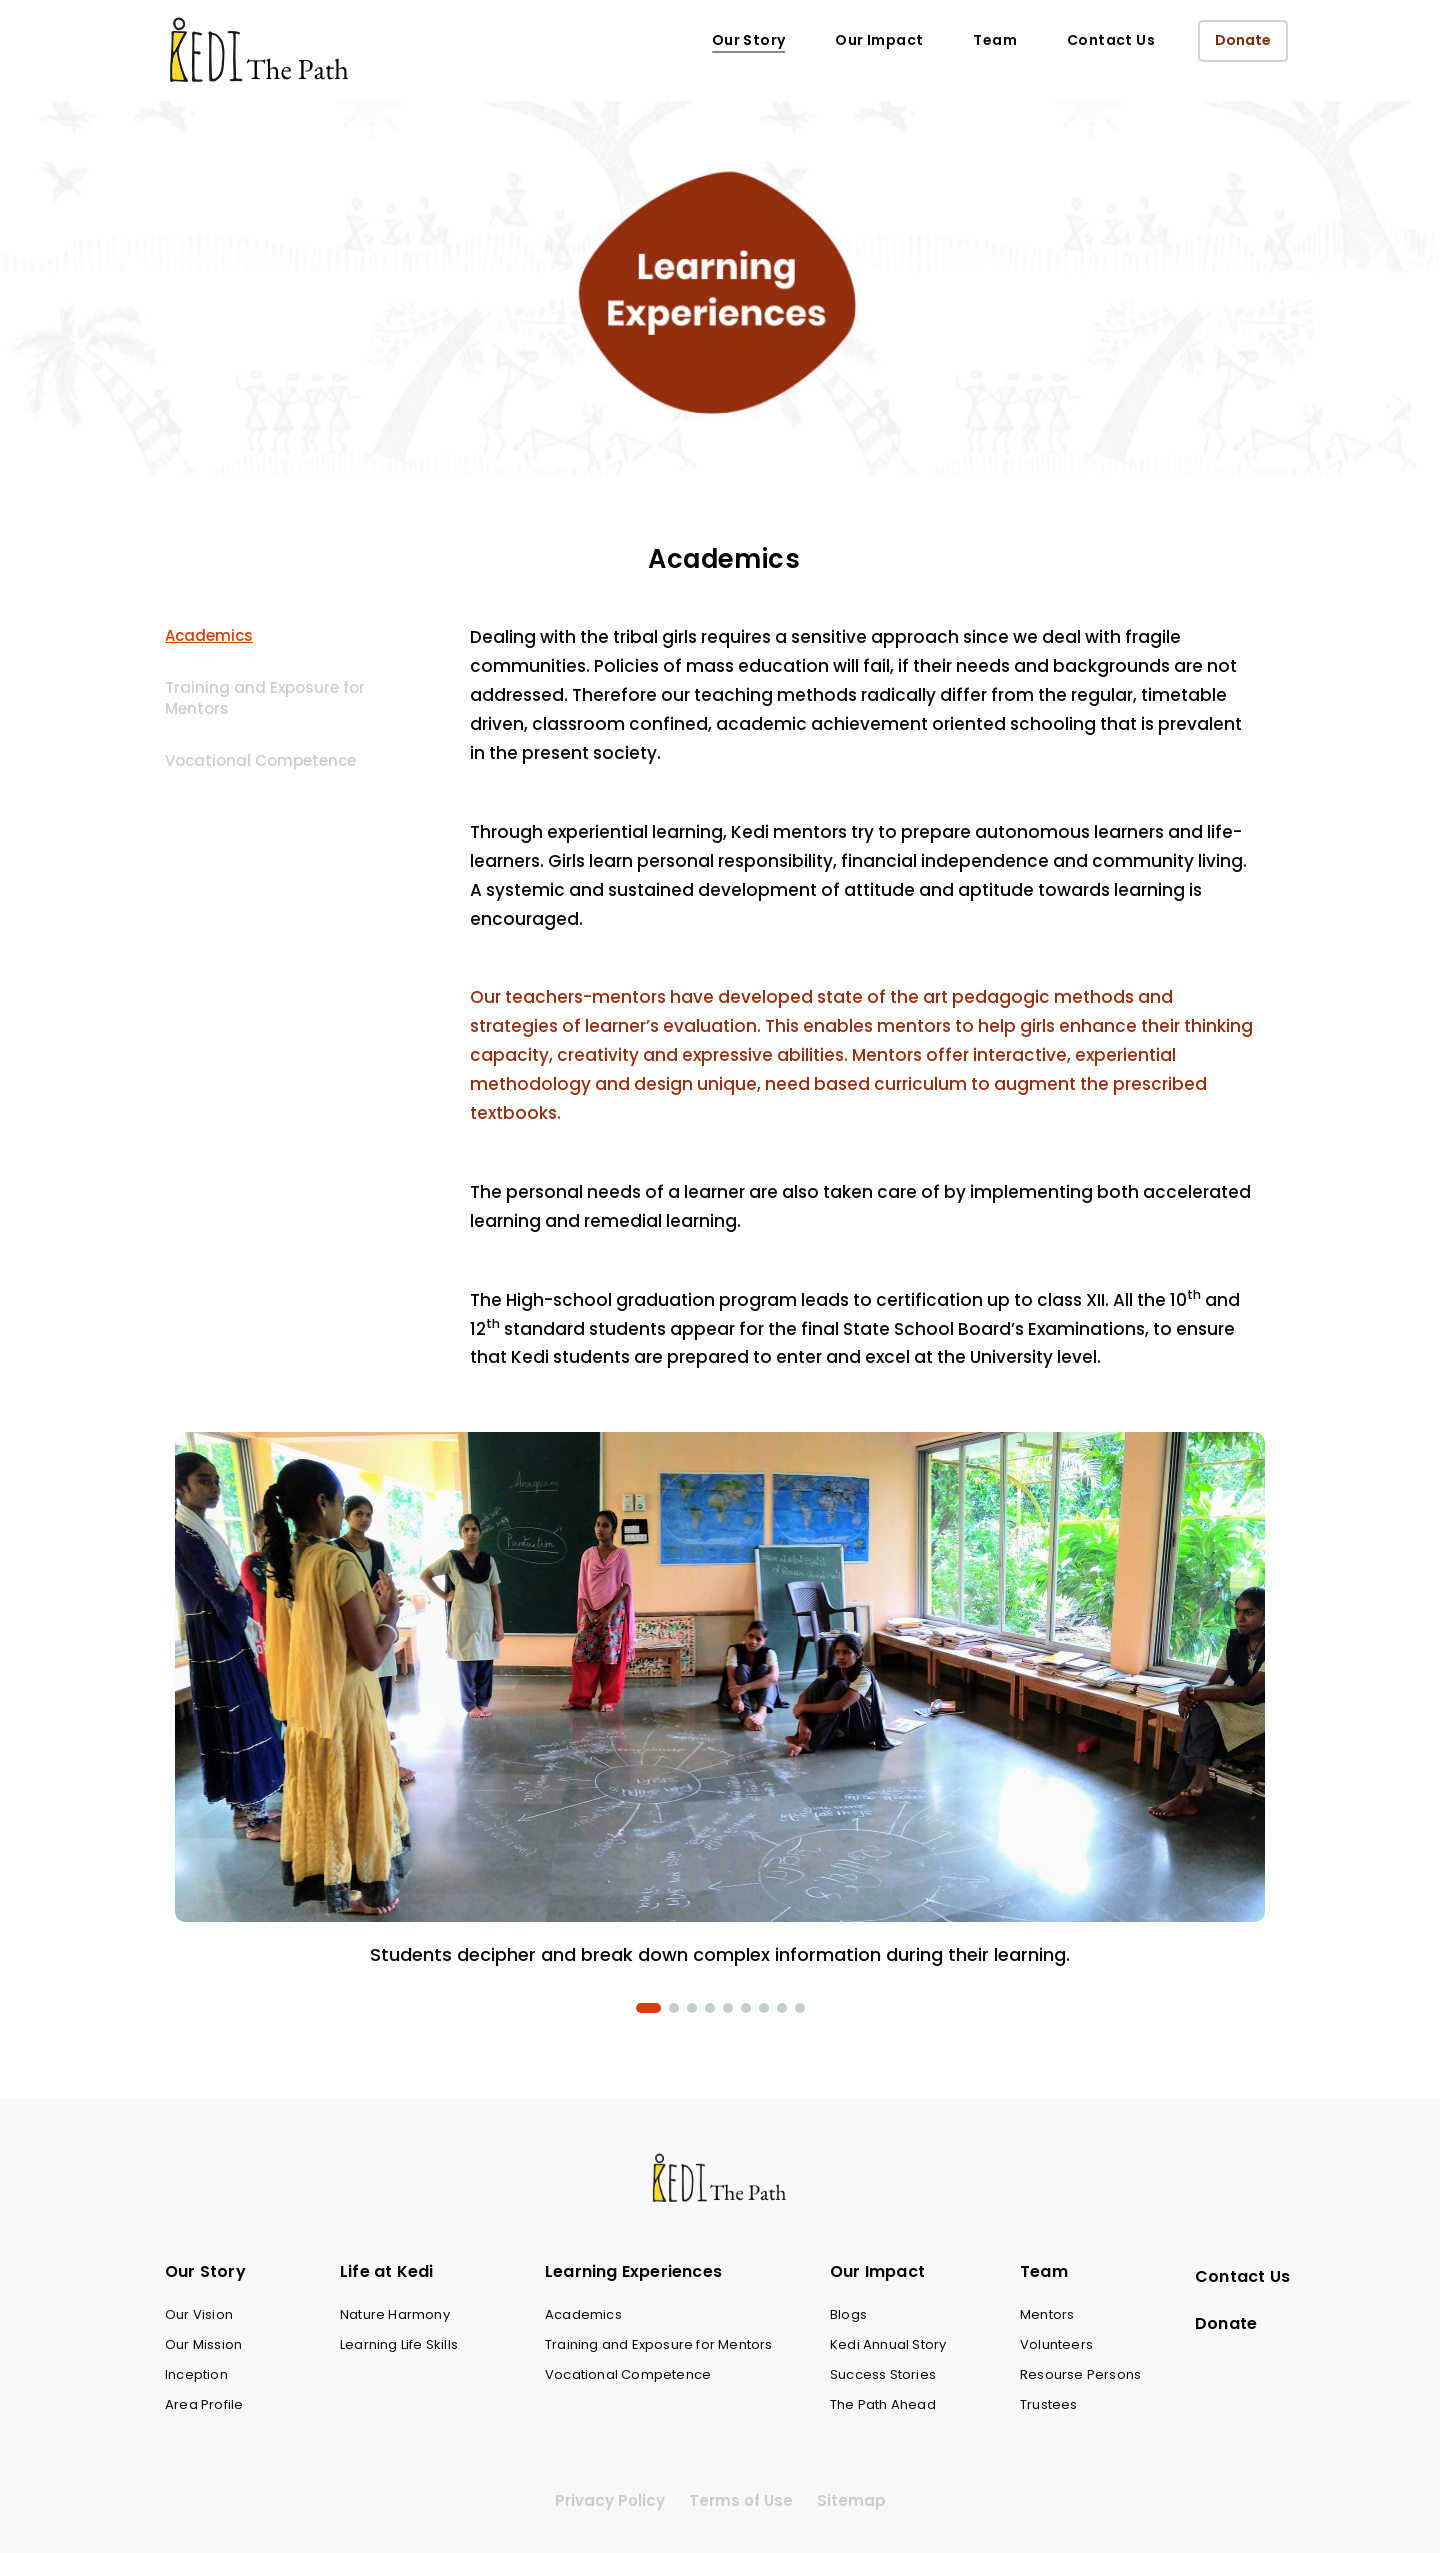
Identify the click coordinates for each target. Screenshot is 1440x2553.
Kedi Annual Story (888, 2344)
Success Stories (883, 2374)
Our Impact (879, 40)
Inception (196, 2374)
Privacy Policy (610, 2500)
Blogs (848, 2314)
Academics (209, 635)
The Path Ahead (883, 2404)
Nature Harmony (395, 2314)
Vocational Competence (260, 760)
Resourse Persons (1080, 2374)
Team (995, 40)
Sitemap (851, 2500)
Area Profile (204, 2404)
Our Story (749, 40)
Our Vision (199, 2314)
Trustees (1049, 2404)
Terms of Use (741, 2500)
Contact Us (1111, 40)
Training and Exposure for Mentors (265, 698)
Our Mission (203, 2344)
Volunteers (1056, 2344)
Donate (1243, 40)
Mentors (1047, 2314)
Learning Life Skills (399, 2344)
